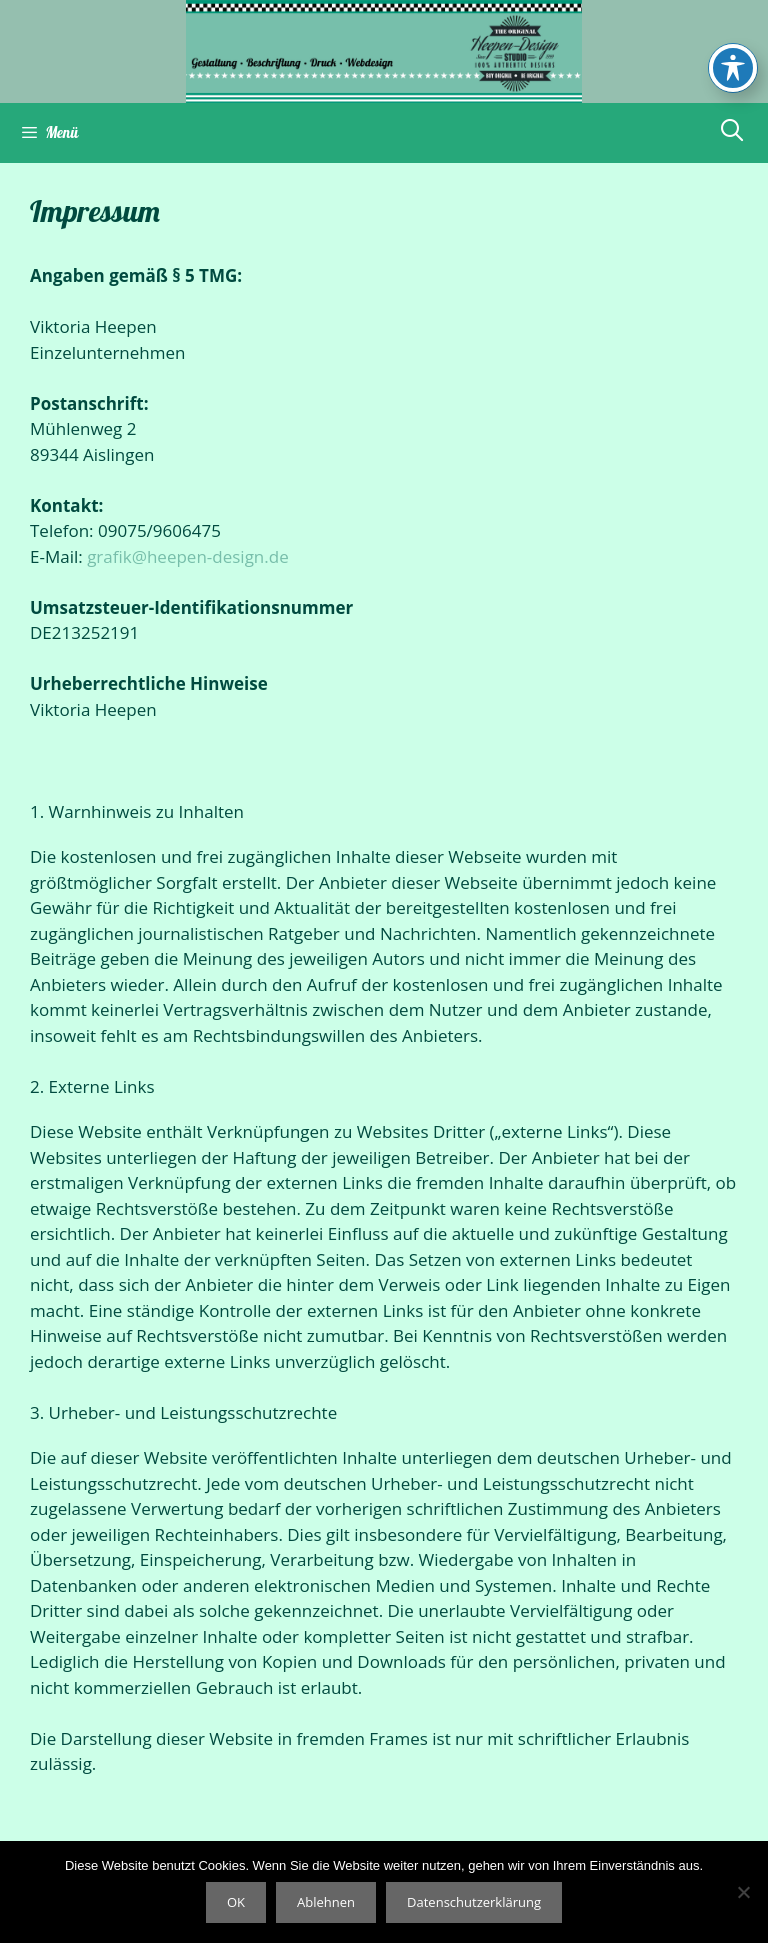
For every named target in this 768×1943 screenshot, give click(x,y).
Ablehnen (326, 1902)
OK (236, 1902)
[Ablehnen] (743, 1892)
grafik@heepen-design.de (188, 556)
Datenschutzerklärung (474, 1902)
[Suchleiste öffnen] (732, 130)
